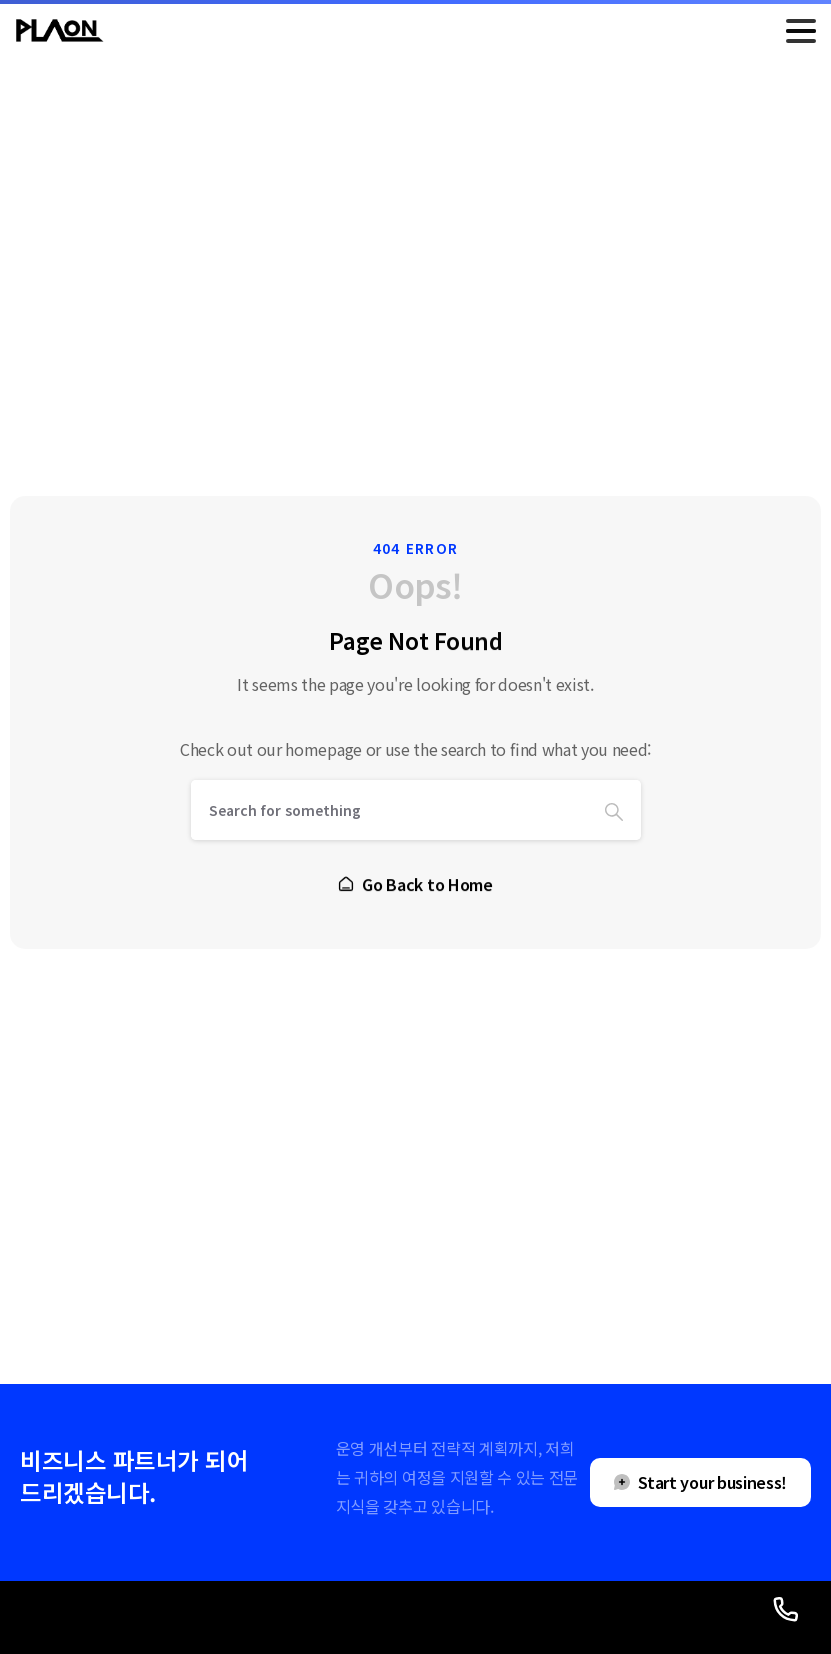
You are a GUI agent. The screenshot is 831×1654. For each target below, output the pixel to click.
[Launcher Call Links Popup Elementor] (786, 1609)
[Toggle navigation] (801, 31)
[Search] (389, 811)
